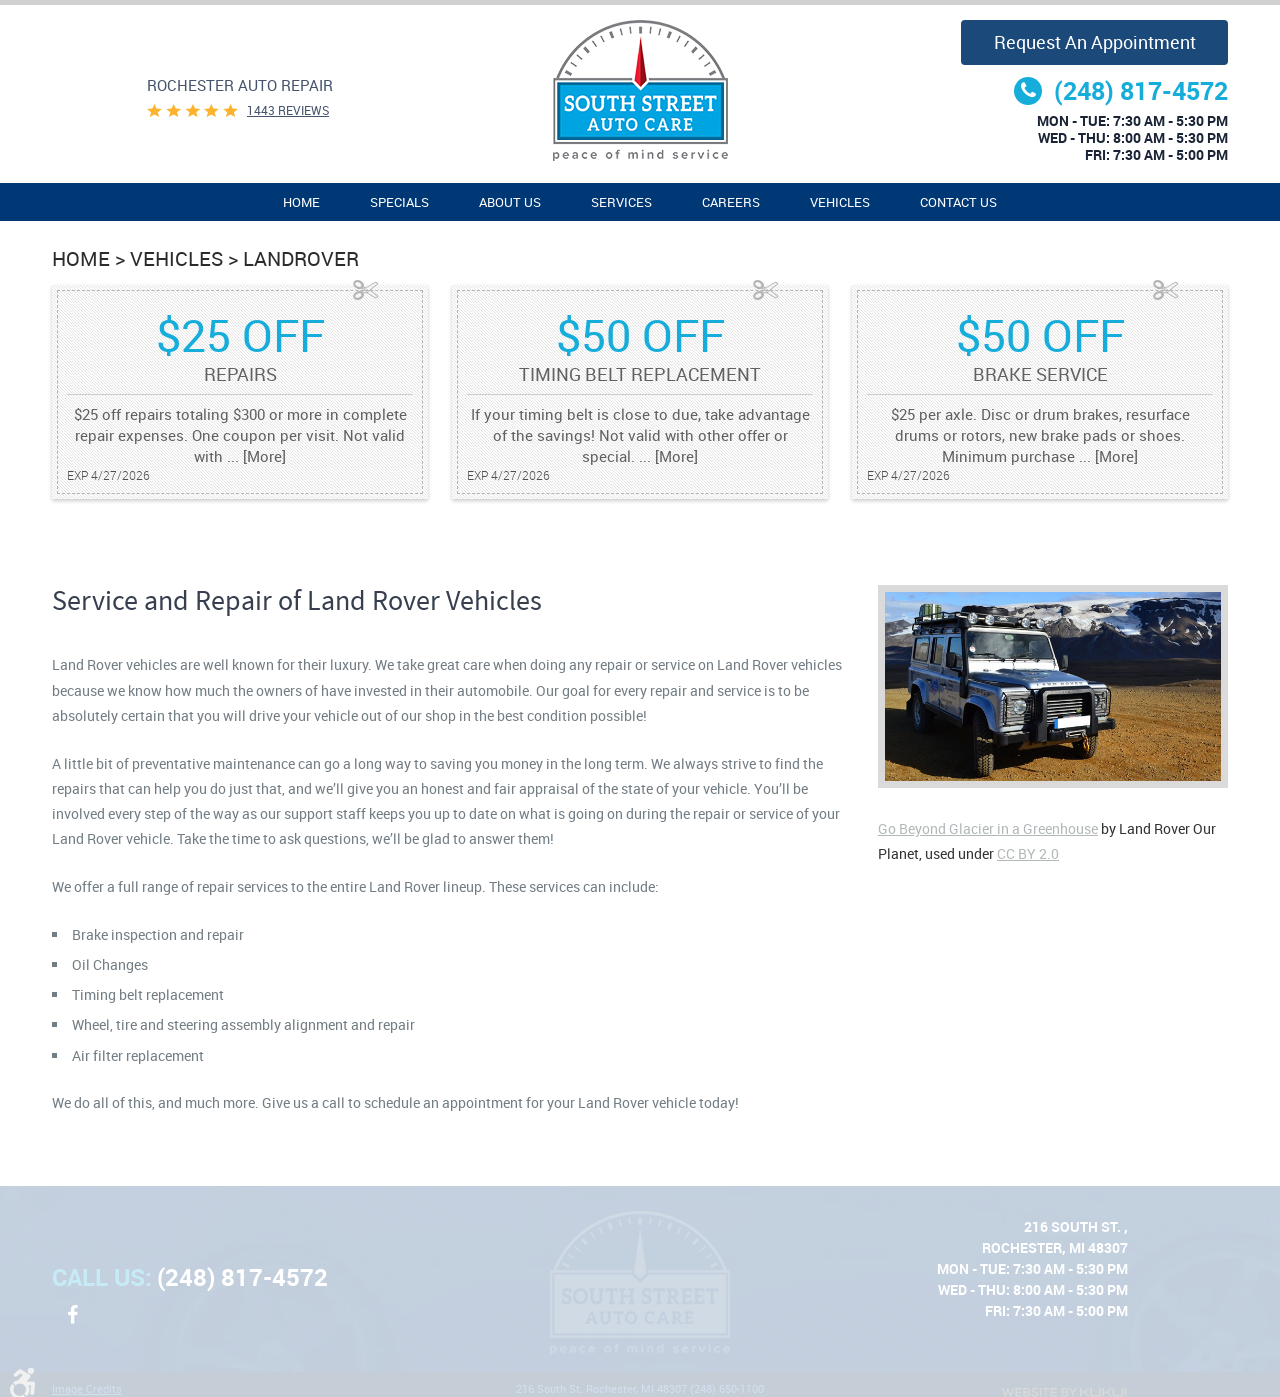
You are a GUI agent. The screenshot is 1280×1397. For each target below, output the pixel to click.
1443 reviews (288, 110)
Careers (731, 202)
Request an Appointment (1095, 42)
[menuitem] (301, 202)
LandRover (301, 258)
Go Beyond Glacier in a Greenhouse (988, 828)
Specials (399, 202)
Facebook (72, 1325)
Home (301, 202)
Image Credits (87, 1388)
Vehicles (840, 202)
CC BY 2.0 (1028, 853)
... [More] (254, 456)
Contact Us (958, 202)
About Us (510, 202)
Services (621, 202)
